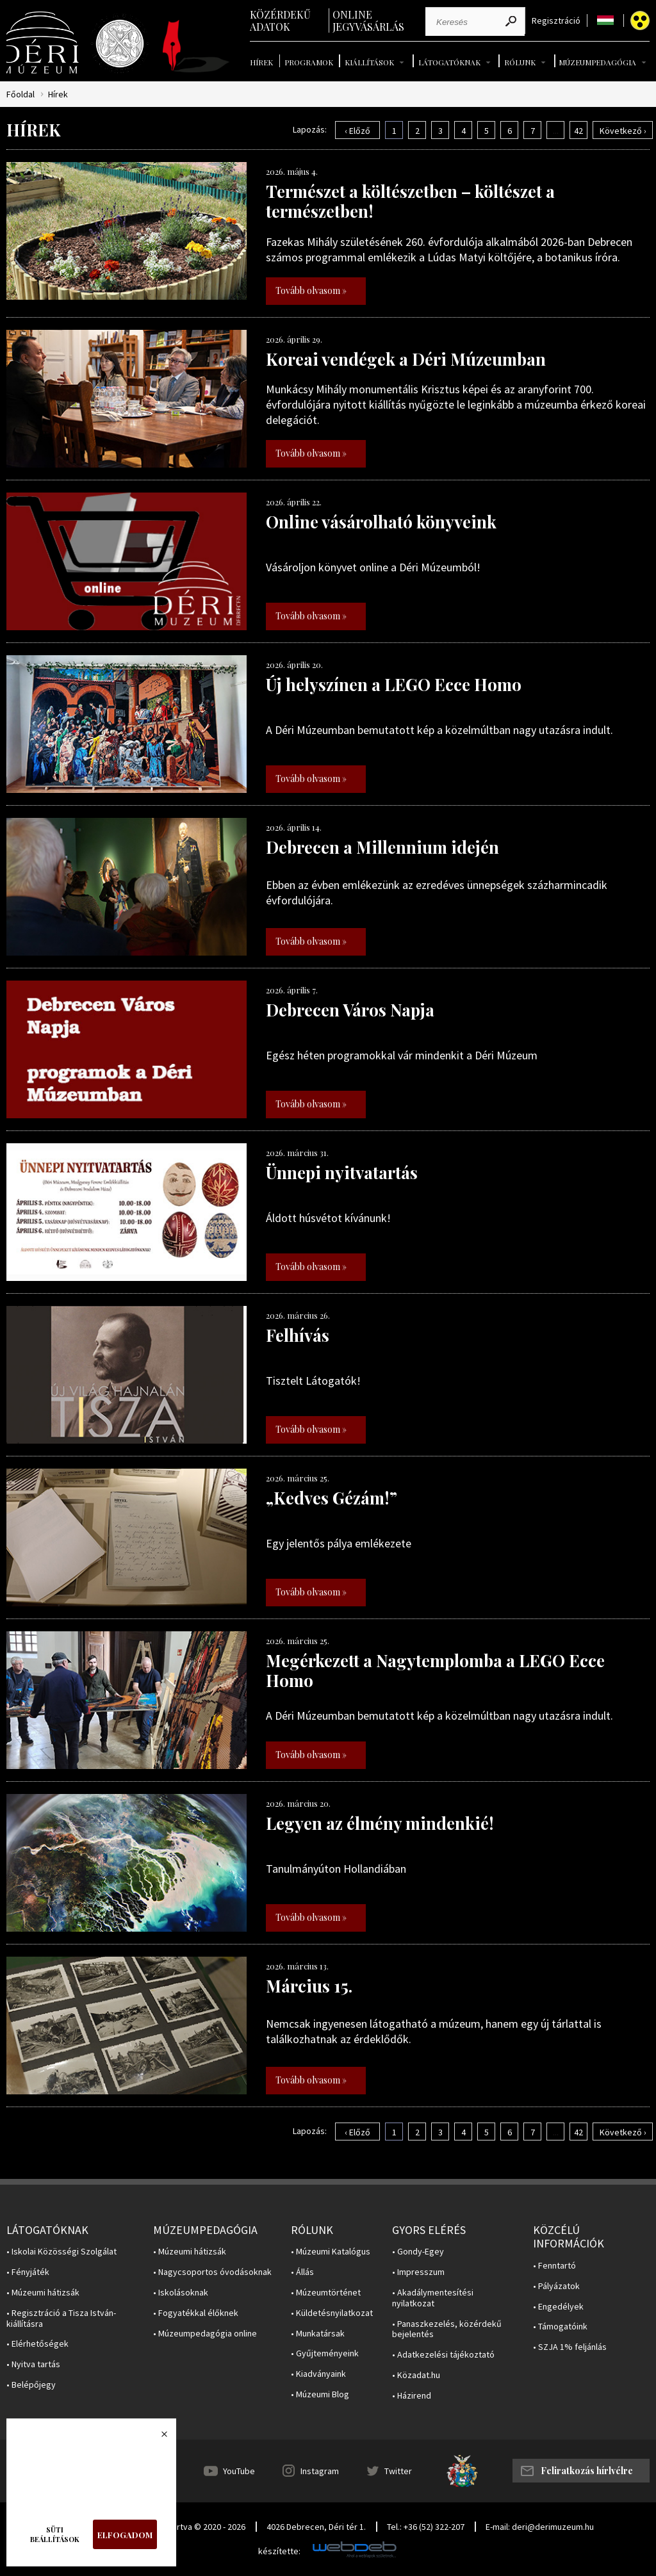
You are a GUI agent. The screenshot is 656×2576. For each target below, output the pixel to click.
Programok (308, 62)
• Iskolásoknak (180, 2292)
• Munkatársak (318, 2333)
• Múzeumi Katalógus (330, 2251)
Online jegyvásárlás (368, 20)
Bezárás (157, 2437)
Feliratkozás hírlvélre (587, 2471)
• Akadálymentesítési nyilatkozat (432, 2298)
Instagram (319, 2471)
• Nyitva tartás (33, 2364)
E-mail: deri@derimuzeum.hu (540, 2526)
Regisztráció (556, 20)
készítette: (279, 2551)
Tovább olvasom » (311, 290)
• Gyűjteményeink (325, 2353)
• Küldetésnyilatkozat (332, 2313)
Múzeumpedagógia (597, 62)
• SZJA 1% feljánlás (570, 2347)
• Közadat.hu (416, 2375)
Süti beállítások (54, 2534)
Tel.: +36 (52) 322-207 (425, 2526)
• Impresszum (418, 2272)
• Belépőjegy (31, 2384)
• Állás (302, 2272)
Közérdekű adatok (280, 20)
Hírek (261, 62)
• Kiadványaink (318, 2373)
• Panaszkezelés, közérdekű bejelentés (447, 2329)
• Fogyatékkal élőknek (195, 2313)
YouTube (239, 2471)
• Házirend (411, 2395)
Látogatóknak (449, 62)
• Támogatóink (560, 2326)
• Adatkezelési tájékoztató (443, 2354)
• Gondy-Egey (418, 2251)
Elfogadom (124, 2534)
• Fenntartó (554, 2265)
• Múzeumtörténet (326, 2292)
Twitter (398, 2471)
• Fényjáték (27, 2272)
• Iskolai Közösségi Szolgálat (61, 2251)
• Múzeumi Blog (320, 2394)
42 (578, 130)
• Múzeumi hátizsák (42, 2292)
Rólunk (520, 62)
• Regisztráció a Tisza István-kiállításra (61, 2318)
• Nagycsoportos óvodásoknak (212, 2272)
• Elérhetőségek (37, 2343)
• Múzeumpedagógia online (205, 2333)
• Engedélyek (558, 2306)
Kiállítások (369, 62)
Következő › (623, 130)
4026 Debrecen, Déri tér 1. (316, 2526)
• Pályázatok (556, 2286)
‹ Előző (357, 130)
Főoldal (20, 94)
